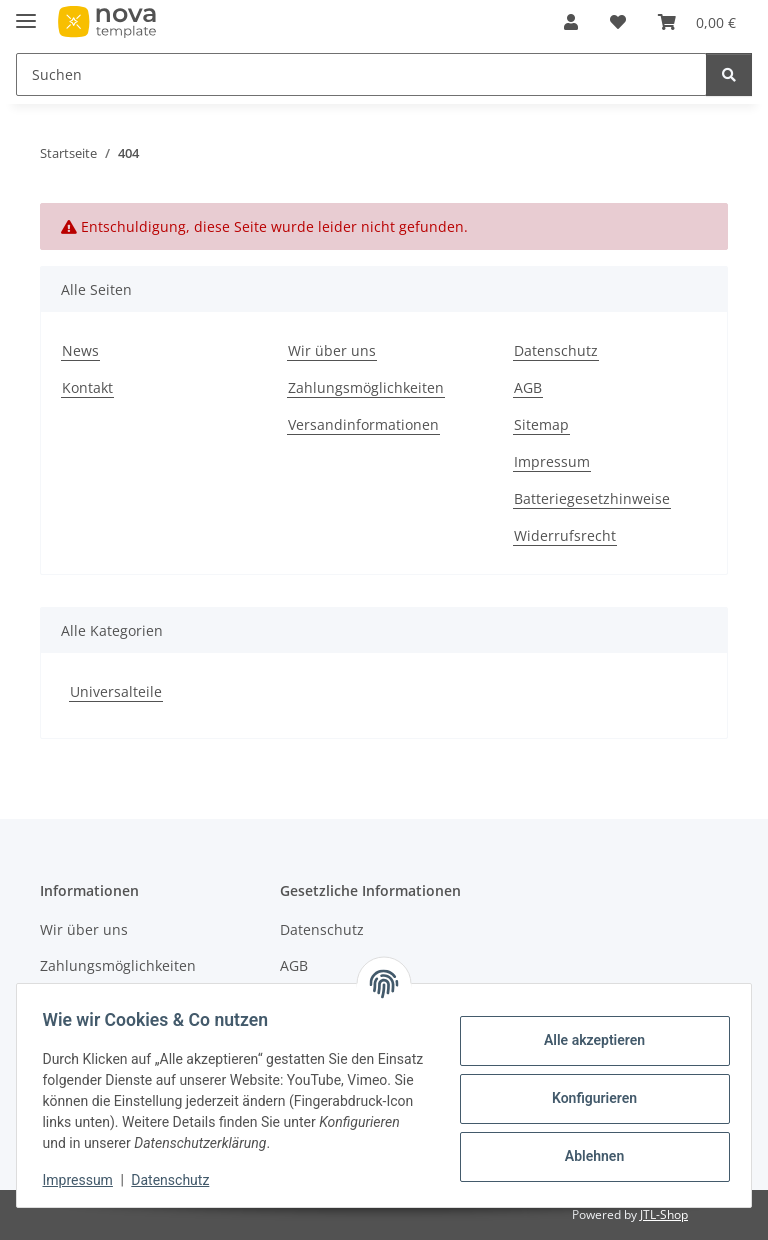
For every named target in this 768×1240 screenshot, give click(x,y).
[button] (571, 22)
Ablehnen (587, 1156)
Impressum (84, 1180)
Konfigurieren (587, 1098)
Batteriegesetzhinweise (592, 498)
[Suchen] (361, 74)
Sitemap (541, 424)
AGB (528, 387)
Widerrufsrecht (565, 535)
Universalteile (116, 691)
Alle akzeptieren (587, 1040)
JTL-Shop (664, 1214)
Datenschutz (177, 1180)
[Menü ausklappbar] (26, 12)
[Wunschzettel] (618, 22)
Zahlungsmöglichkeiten (366, 387)
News (80, 350)
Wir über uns (332, 350)
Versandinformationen (363, 424)
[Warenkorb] (697, 22)
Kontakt (87, 387)
